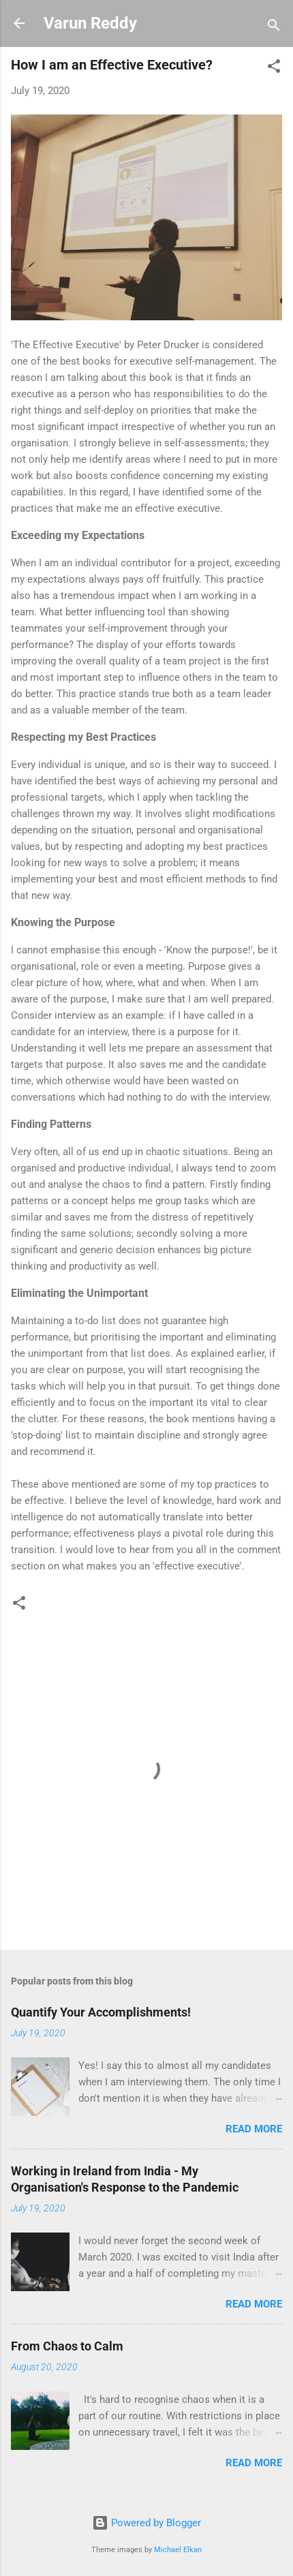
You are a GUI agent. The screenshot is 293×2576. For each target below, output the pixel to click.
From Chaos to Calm (67, 2346)
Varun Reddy (90, 23)
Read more (254, 2129)
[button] (274, 68)
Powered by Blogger (146, 2523)
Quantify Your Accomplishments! (101, 2012)
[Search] (274, 27)
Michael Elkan (178, 2549)
